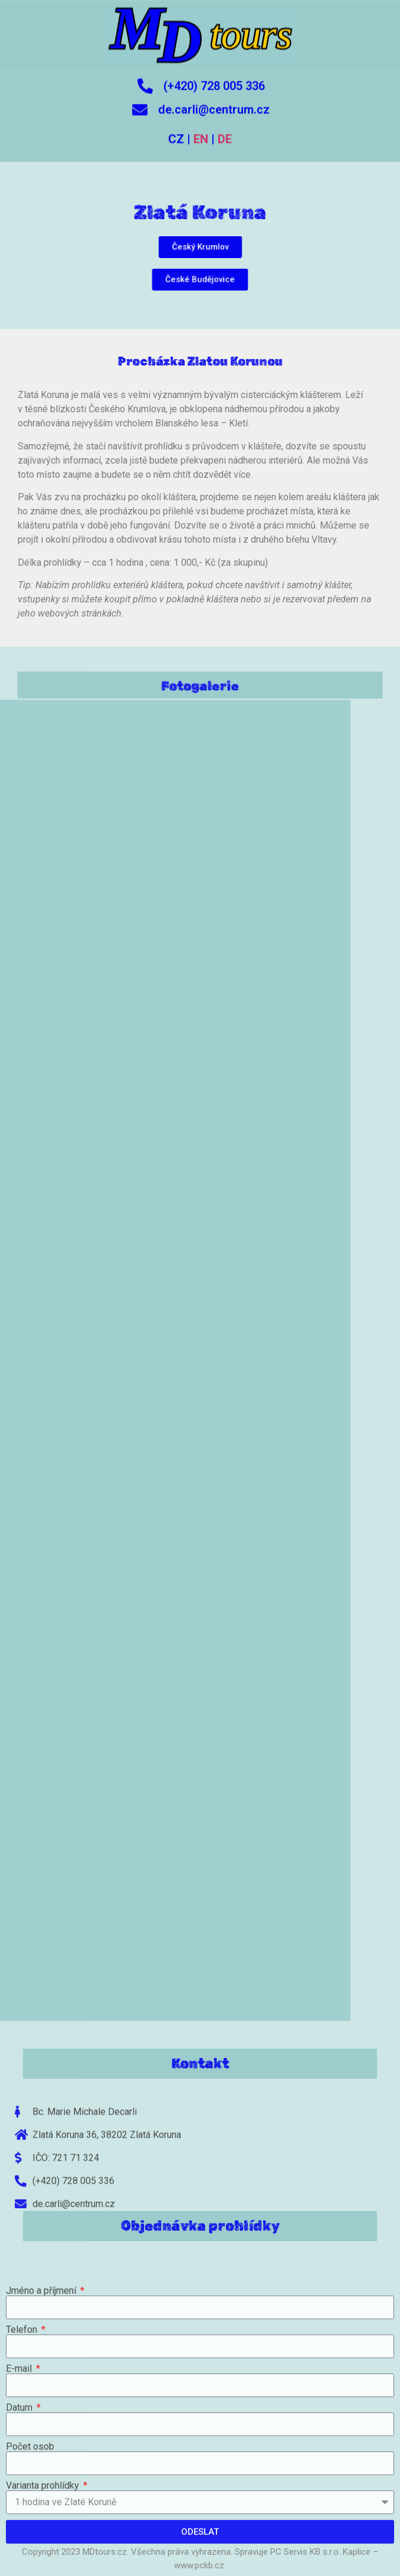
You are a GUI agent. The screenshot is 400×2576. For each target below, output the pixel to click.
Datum (20, 2526)
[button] (199, 247)
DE (225, 127)
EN (201, 127)
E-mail (20, 2487)
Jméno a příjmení (42, 2409)
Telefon (23, 2448)
